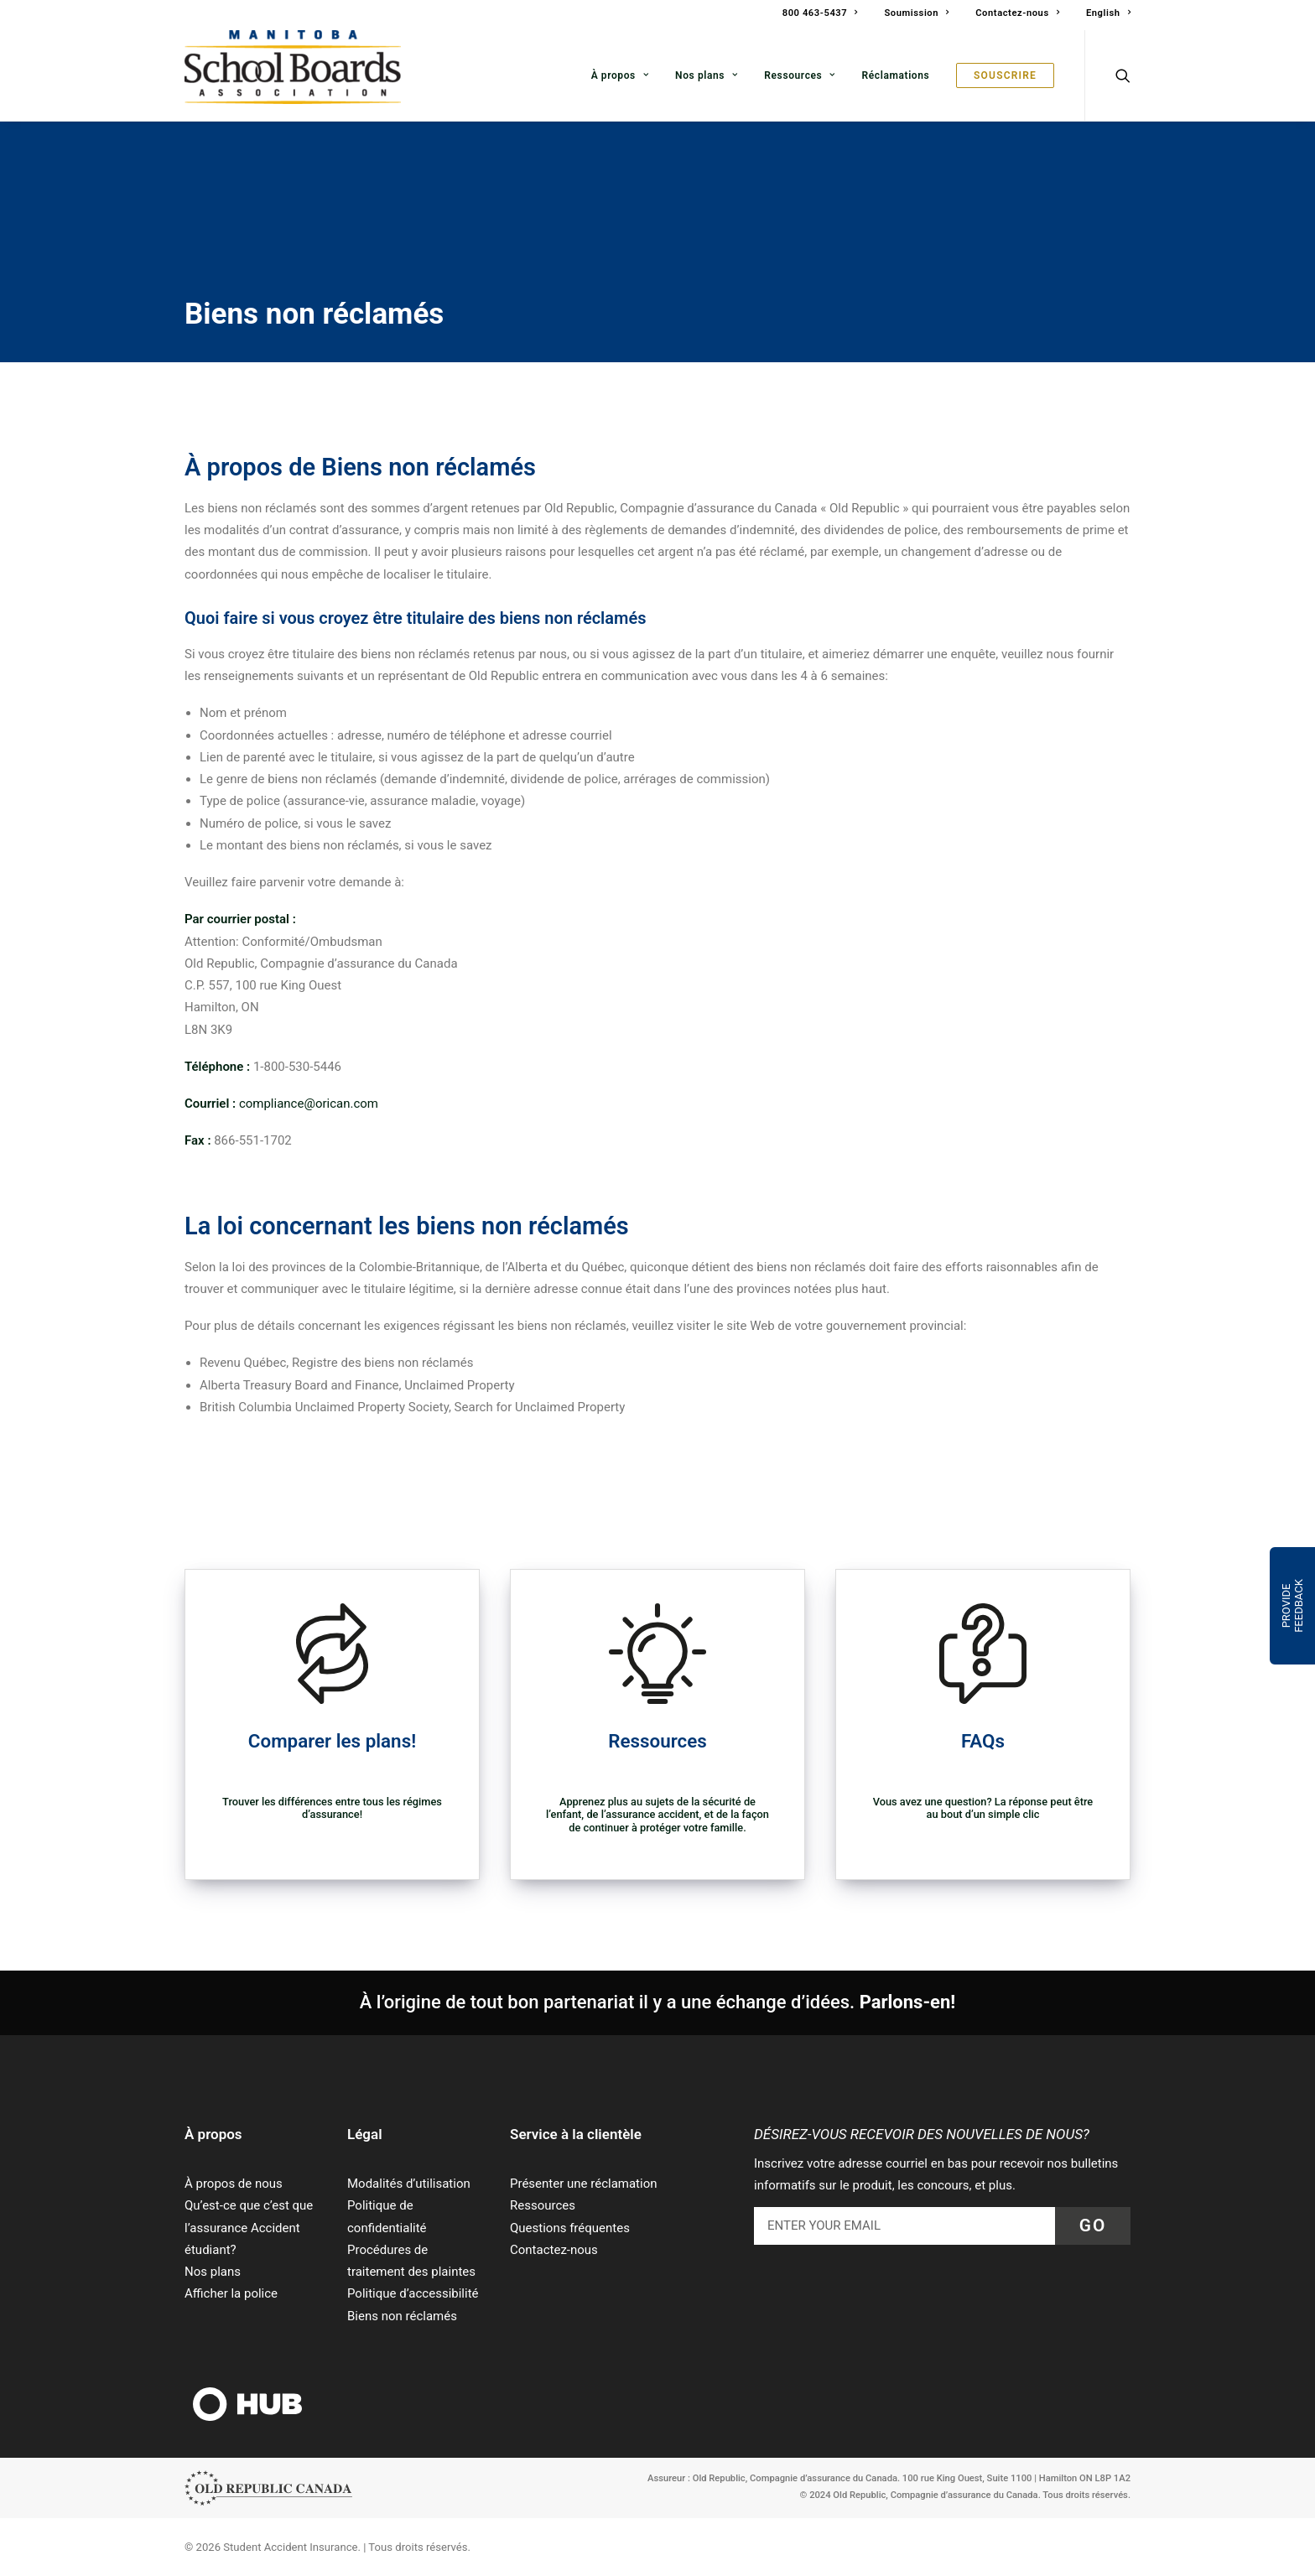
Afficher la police (231, 2293)
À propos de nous (234, 2183)
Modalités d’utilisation (408, 2183)
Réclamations (896, 75)
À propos (620, 75)
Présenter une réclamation (584, 2183)
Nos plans (706, 75)
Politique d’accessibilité (413, 2293)
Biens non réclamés (402, 2316)
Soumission (916, 13)
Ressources (799, 75)
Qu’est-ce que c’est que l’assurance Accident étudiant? (249, 2227)
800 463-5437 (820, 13)
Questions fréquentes (570, 2228)
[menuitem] (826, 15)
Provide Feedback (1292, 1606)
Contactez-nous (1017, 13)
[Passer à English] (1102, 13)
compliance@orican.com (308, 1103)
